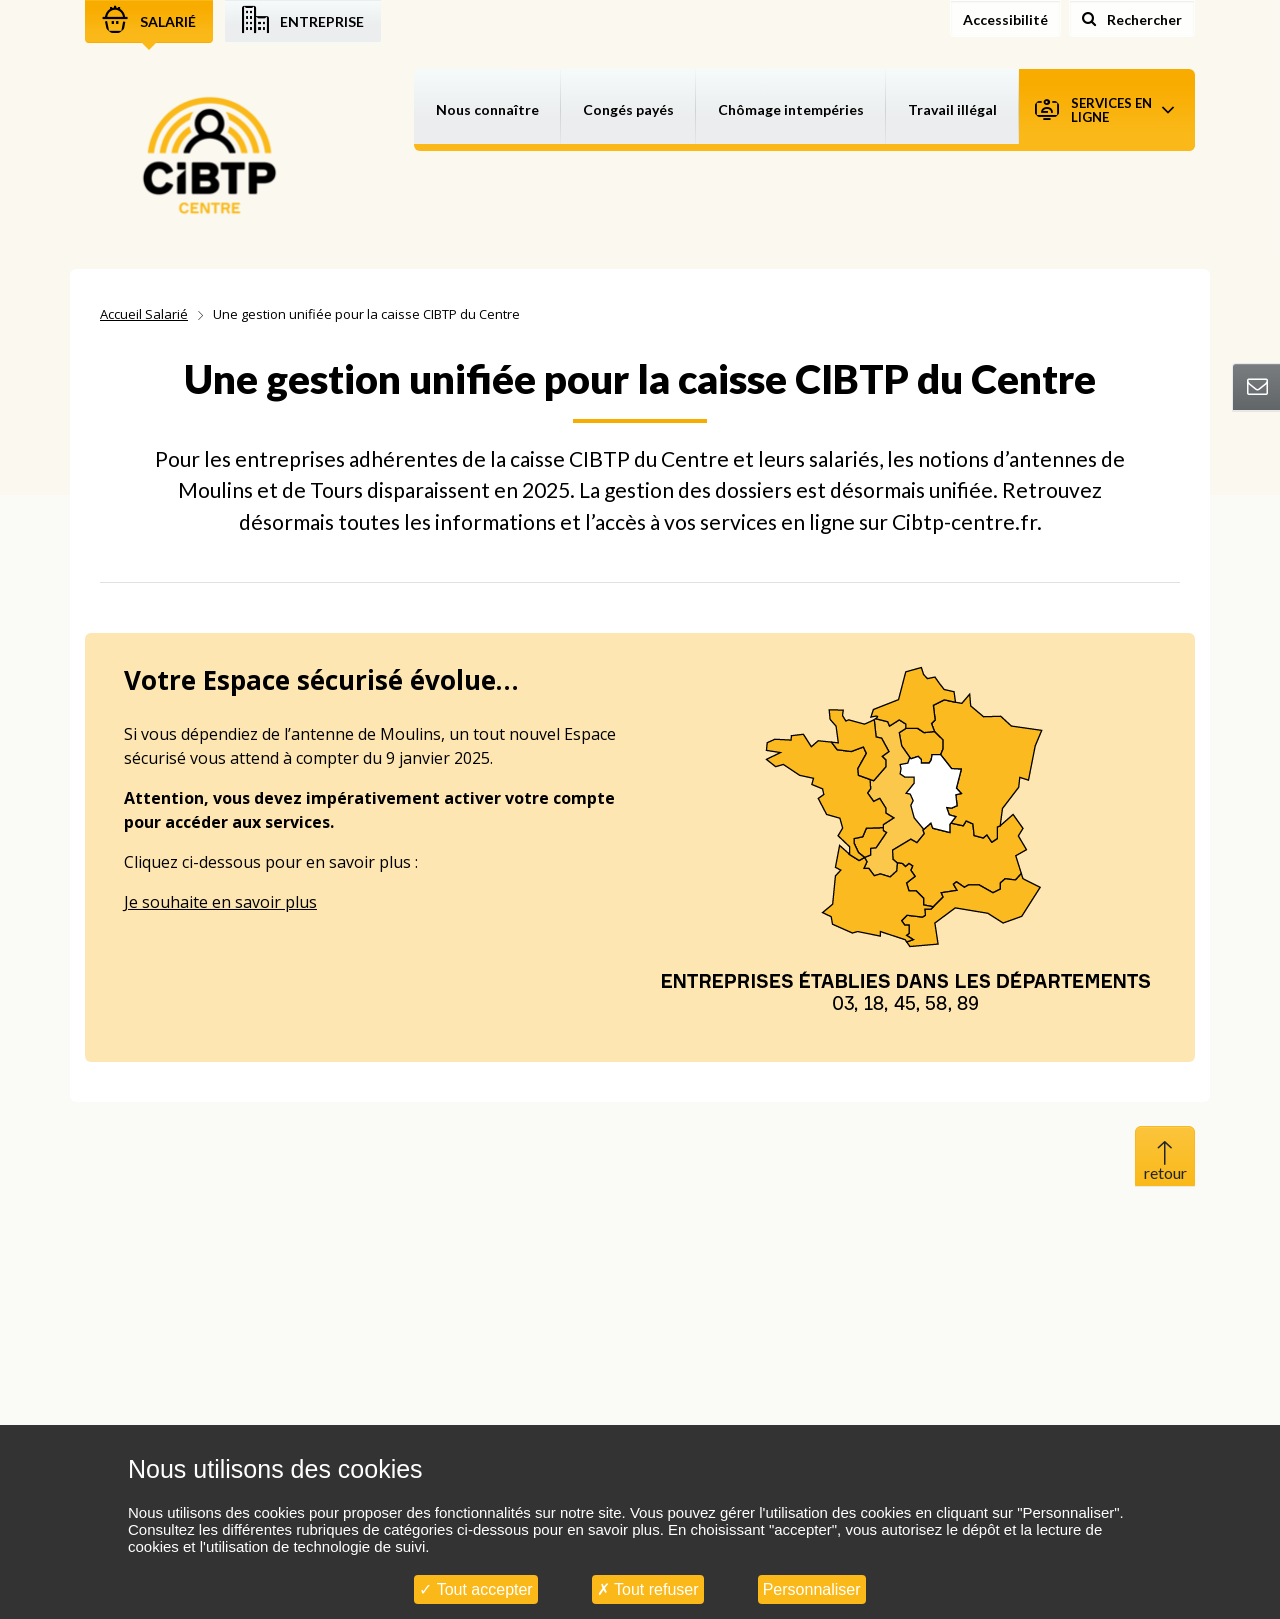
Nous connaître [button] (487, 109)
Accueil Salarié (144, 314)
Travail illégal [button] (952, 109)
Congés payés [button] (628, 109)
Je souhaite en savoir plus (220, 902)
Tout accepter (475, 1589)
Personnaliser (812, 1589)
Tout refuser (648, 1589)
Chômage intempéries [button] (791, 109)
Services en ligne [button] (1104, 110)
